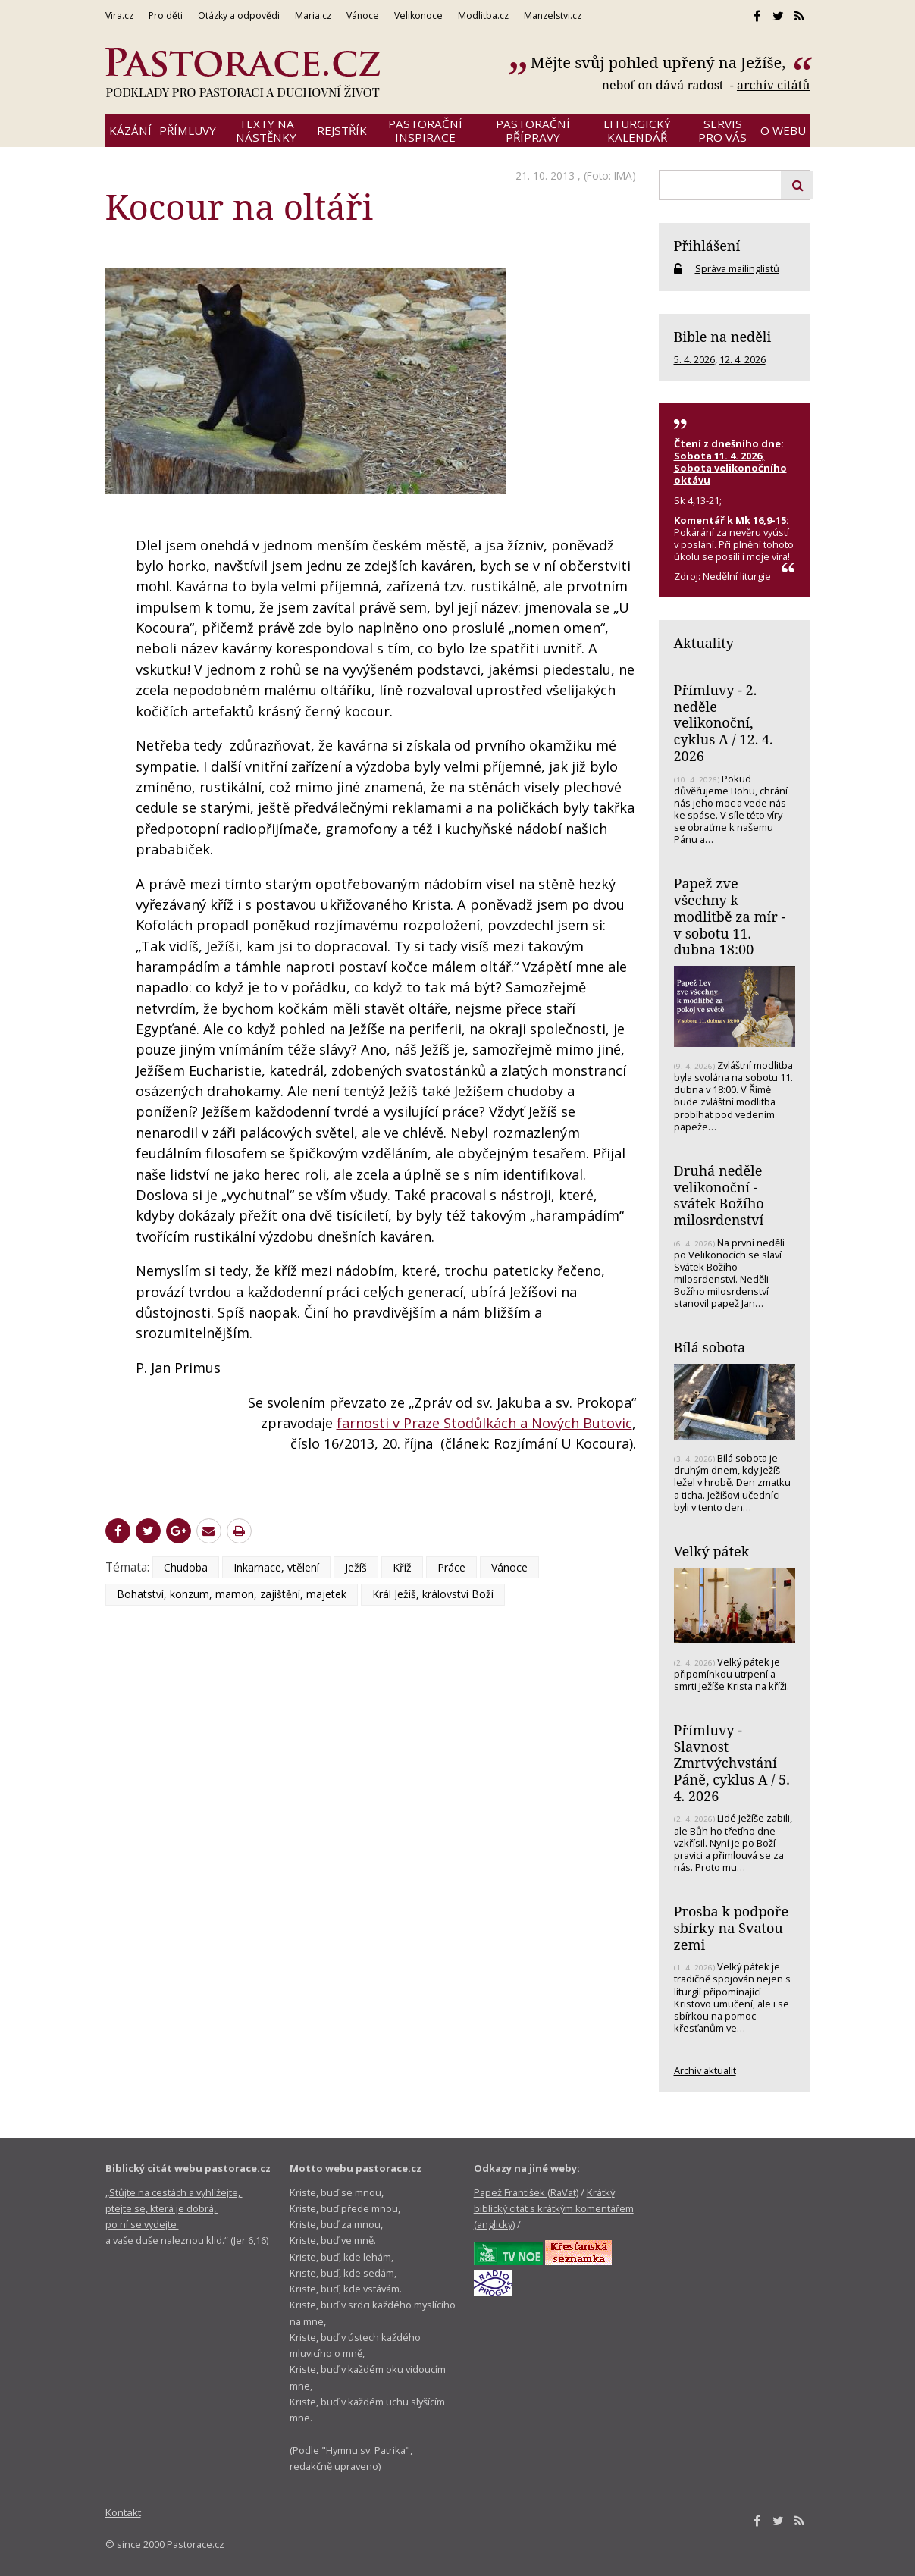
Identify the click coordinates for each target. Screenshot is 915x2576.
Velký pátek (712, 1551)
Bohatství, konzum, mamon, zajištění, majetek (231, 1594)
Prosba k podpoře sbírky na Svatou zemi (731, 1927)
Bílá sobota (710, 1347)
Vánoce (509, 1567)
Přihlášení (707, 246)
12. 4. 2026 (742, 359)
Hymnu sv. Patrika (366, 2450)
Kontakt (123, 2512)
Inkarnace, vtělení (276, 1567)
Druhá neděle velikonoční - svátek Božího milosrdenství (719, 1195)
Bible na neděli (723, 336)
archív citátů (773, 85)
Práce (451, 1567)
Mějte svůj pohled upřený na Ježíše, (660, 62)
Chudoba (186, 1567)
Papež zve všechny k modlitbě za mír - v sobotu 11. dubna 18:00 (730, 916)
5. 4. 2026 (694, 359)
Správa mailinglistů (737, 268)
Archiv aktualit (705, 2070)
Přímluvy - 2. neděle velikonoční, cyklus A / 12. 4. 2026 (723, 723)
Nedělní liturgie (737, 576)
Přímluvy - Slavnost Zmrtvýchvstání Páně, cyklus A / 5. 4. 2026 (732, 1763)
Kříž (402, 1567)
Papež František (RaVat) (526, 2192)
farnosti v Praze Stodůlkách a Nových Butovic (484, 1423)
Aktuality (704, 643)
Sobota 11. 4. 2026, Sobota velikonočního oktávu (730, 468)
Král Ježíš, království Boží (433, 1594)
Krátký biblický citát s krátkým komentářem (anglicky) (554, 2209)
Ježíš (356, 1567)
